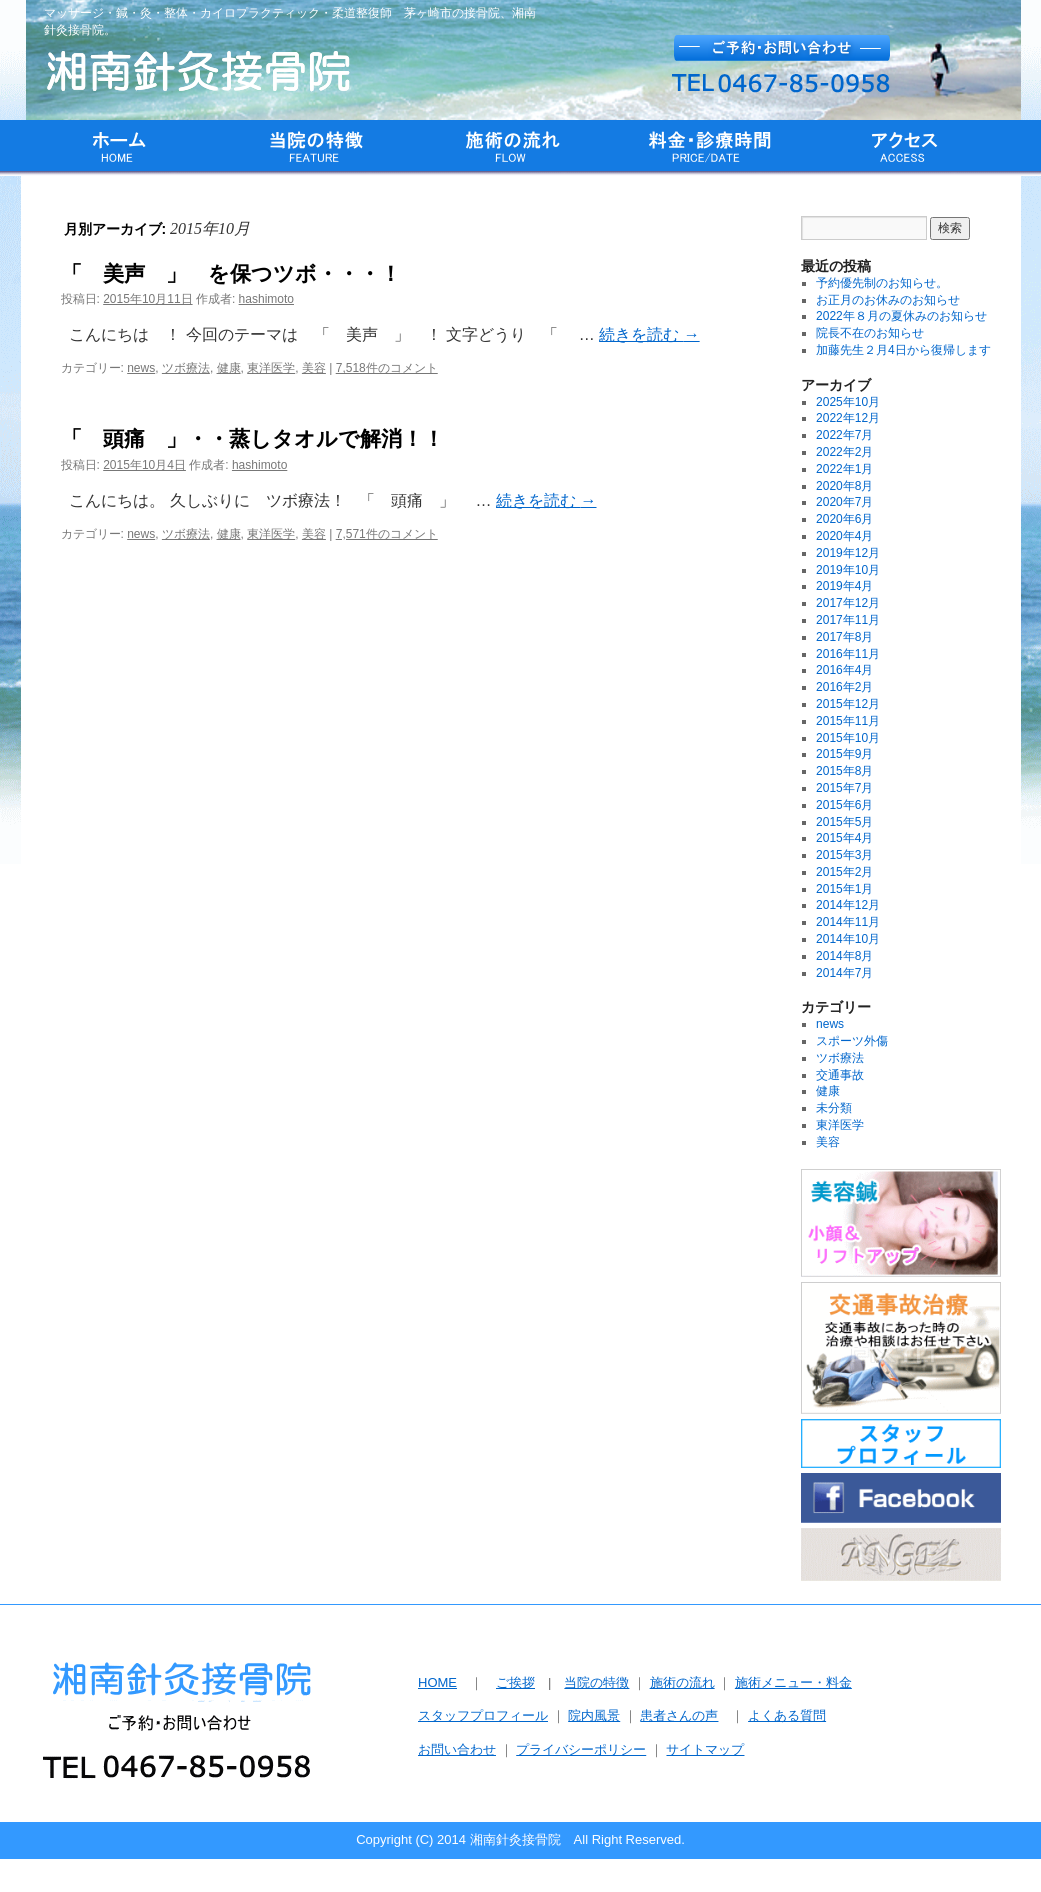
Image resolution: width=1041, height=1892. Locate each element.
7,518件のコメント (387, 368)
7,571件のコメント (387, 534)
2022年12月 (848, 418)
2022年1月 (844, 469)
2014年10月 (848, 939)
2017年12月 (848, 603)
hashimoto (266, 299)
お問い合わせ (457, 1749)
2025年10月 (848, 402)
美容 (314, 368)
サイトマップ (705, 1749)
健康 (229, 368)
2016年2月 (844, 687)
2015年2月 (844, 872)
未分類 (834, 1108)
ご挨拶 (515, 1682)
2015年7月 (844, 788)
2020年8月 (844, 486)
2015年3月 (844, 855)
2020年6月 (844, 519)
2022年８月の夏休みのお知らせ (901, 316)
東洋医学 (271, 368)
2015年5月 (844, 822)
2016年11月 (848, 654)
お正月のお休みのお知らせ (888, 300)
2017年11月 (848, 620)
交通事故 (840, 1075)
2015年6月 (844, 805)
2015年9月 (844, 754)
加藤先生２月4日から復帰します (903, 350)
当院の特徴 (596, 1682)
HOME (437, 1682)
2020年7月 (844, 502)
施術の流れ (682, 1682)
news (141, 368)
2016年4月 (844, 670)
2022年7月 (844, 435)
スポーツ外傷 (852, 1041)
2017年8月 (844, 637)
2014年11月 (848, 922)
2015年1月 (844, 889)
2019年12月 (848, 553)
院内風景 (594, 1715)
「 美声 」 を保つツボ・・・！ (231, 273)
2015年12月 (848, 704)
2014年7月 (844, 973)
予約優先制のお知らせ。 (882, 283)
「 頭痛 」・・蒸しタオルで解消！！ (252, 438)
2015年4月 (844, 838)
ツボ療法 (186, 368)
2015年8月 (844, 771)
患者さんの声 (679, 1715)
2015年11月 (848, 721)
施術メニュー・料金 (793, 1682)
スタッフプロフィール (483, 1715)
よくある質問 (787, 1715)
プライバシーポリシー (581, 1749)
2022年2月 (844, 452)
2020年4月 (844, 536)
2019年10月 (848, 570)
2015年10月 (848, 738)
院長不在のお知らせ (870, 333)
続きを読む (649, 334)
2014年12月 (848, 905)
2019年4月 (844, 586)
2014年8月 (844, 956)
